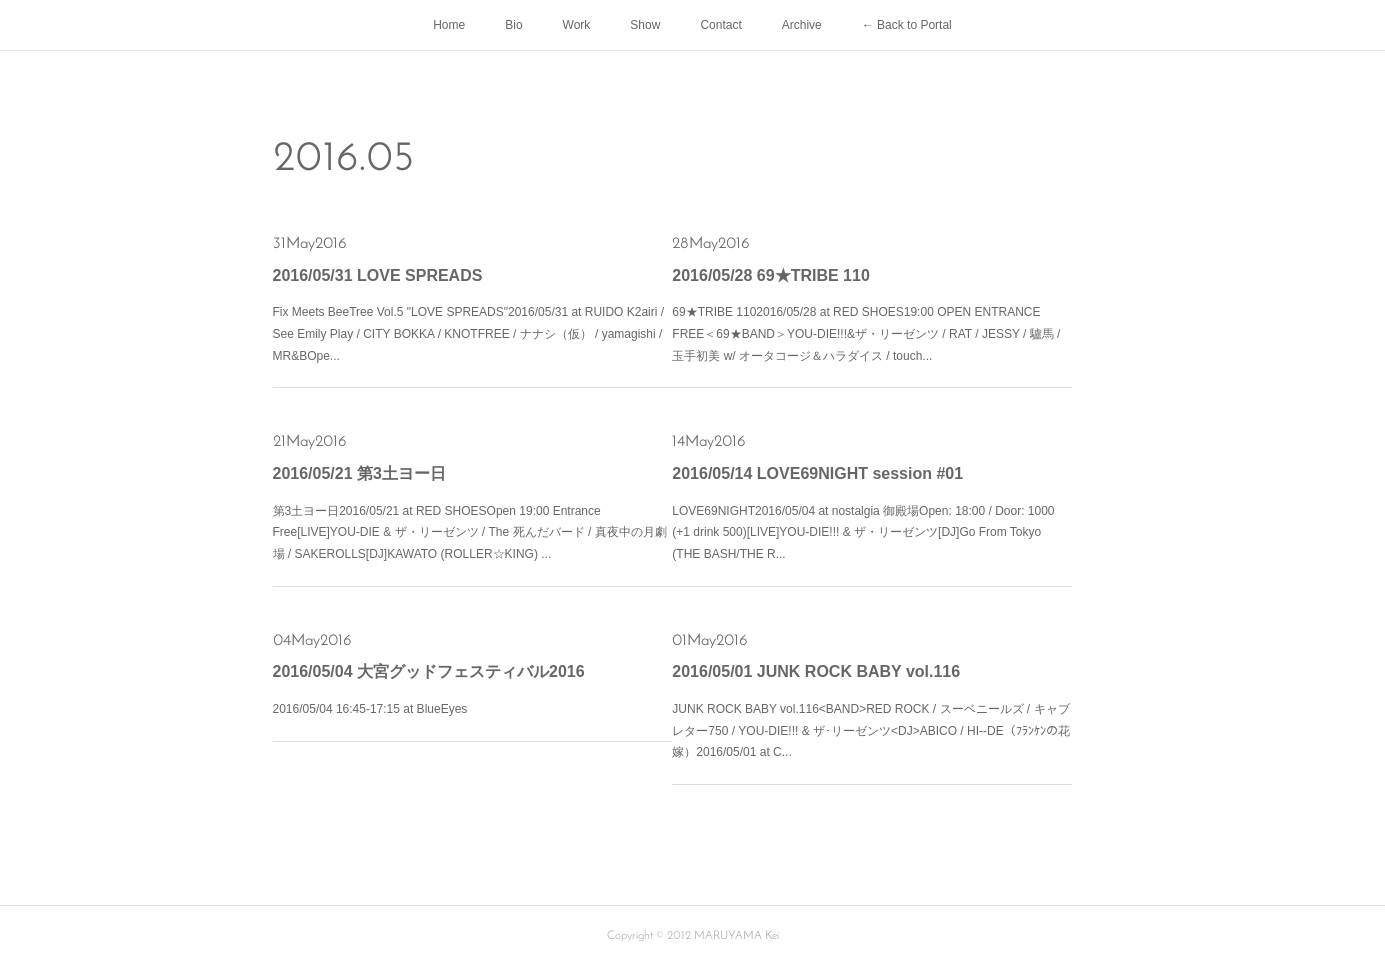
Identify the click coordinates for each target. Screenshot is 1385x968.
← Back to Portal (907, 25)
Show (645, 25)
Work (577, 25)
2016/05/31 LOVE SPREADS (378, 275)
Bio (513, 25)
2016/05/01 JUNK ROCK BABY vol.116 (816, 671)
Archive (802, 25)
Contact (720, 25)
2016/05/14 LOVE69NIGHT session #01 (817, 473)
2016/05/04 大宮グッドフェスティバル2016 (429, 671)
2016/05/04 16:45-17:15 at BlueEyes (370, 709)
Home (449, 25)
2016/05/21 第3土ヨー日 (359, 473)
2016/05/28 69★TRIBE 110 (770, 275)
